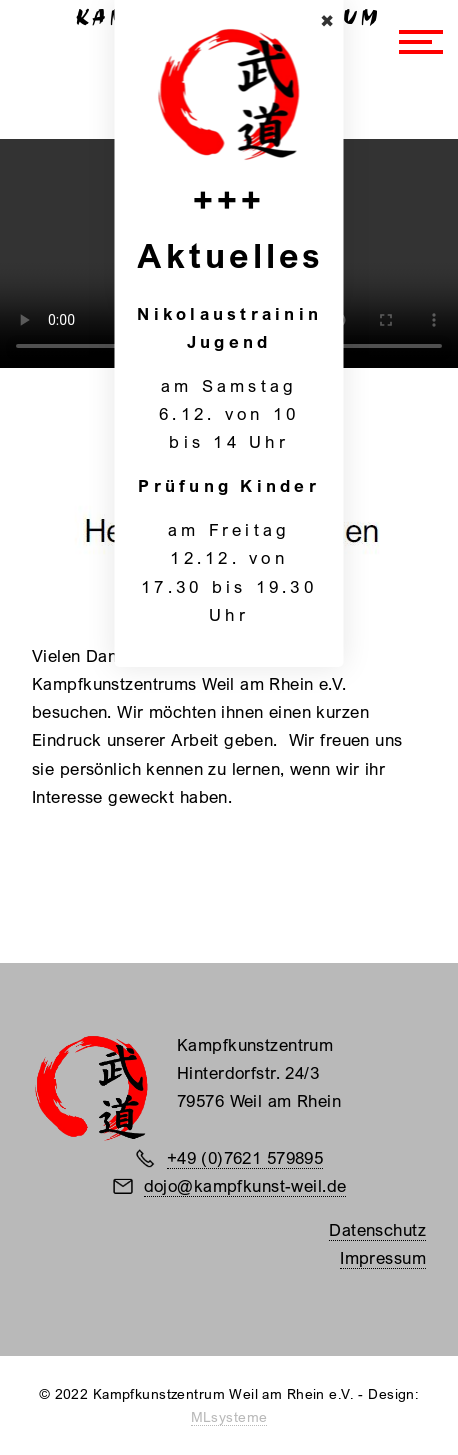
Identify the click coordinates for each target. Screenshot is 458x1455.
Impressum (383, 1257)
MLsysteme (229, 1417)
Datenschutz (377, 1229)
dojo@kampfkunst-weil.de (245, 1185)
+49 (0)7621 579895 (245, 1157)
